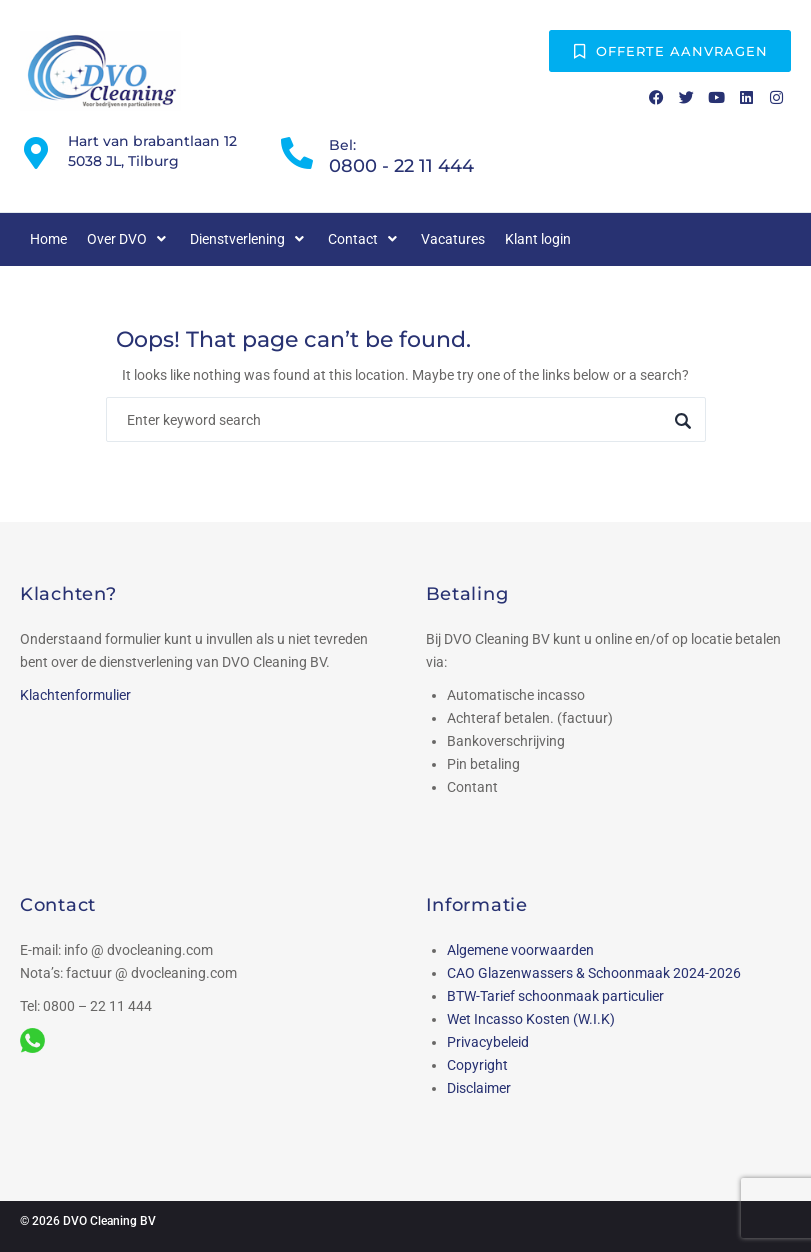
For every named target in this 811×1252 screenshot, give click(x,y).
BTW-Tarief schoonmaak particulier (555, 996)
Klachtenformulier (75, 695)
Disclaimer (479, 1088)
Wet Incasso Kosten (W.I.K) (531, 1019)
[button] (128, 239)
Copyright (477, 1065)
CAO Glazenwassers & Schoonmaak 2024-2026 (594, 973)
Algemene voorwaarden (520, 950)
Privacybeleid (488, 1042)
